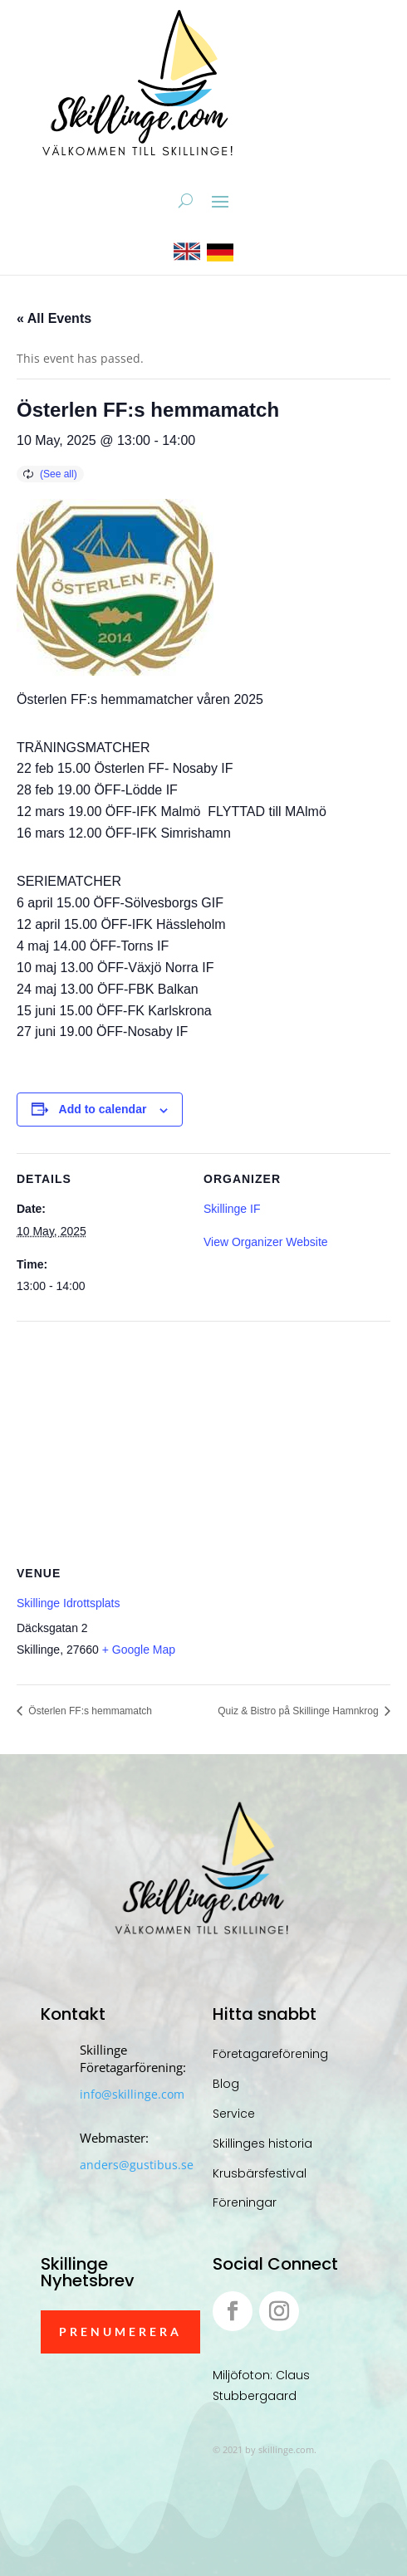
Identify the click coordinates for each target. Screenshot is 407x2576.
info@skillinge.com (132, 2094)
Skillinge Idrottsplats (68, 1603)
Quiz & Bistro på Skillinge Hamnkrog (299, 1711)
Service (234, 2113)
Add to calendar (103, 1109)
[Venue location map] (203, 1441)
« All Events (54, 318)
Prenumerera (120, 2331)
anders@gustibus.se (137, 2165)
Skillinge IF (232, 1208)
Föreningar (245, 2202)
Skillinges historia (262, 2143)
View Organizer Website (266, 1242)
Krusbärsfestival (259, 2173)
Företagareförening (270, 2054)
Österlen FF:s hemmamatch (89, 1711)
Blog (226, 2083)
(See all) (58, 474)
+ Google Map (138, 1649)
